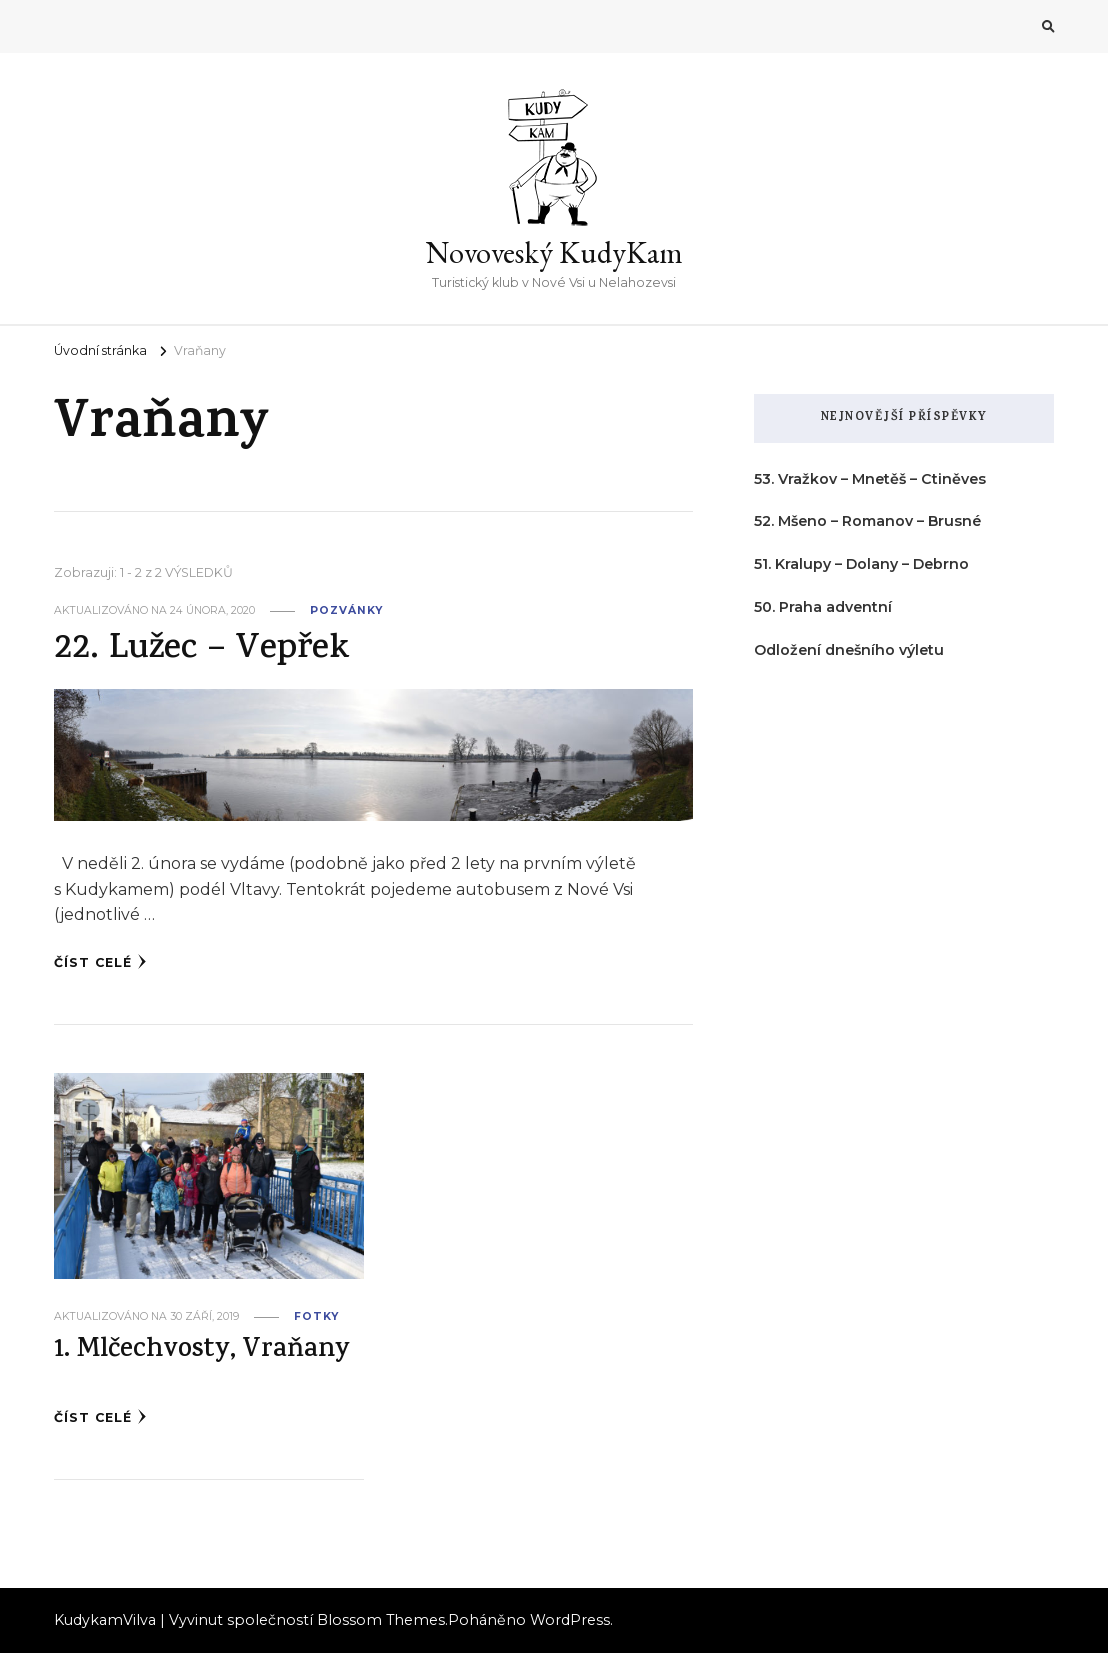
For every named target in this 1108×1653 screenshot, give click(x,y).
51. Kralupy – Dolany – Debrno (861, 564)
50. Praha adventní (823, 607)
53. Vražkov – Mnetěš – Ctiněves (870, 479)
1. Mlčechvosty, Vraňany (202, 1351)
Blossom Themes (381, 1620)
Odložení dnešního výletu (849, 650)
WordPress (570, 1620)
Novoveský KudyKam (554, 252)
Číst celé (100, 962)
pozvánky (346, 610)
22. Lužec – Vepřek (201, 650)
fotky (316, 1316)
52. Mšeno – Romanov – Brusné (867, 521)
